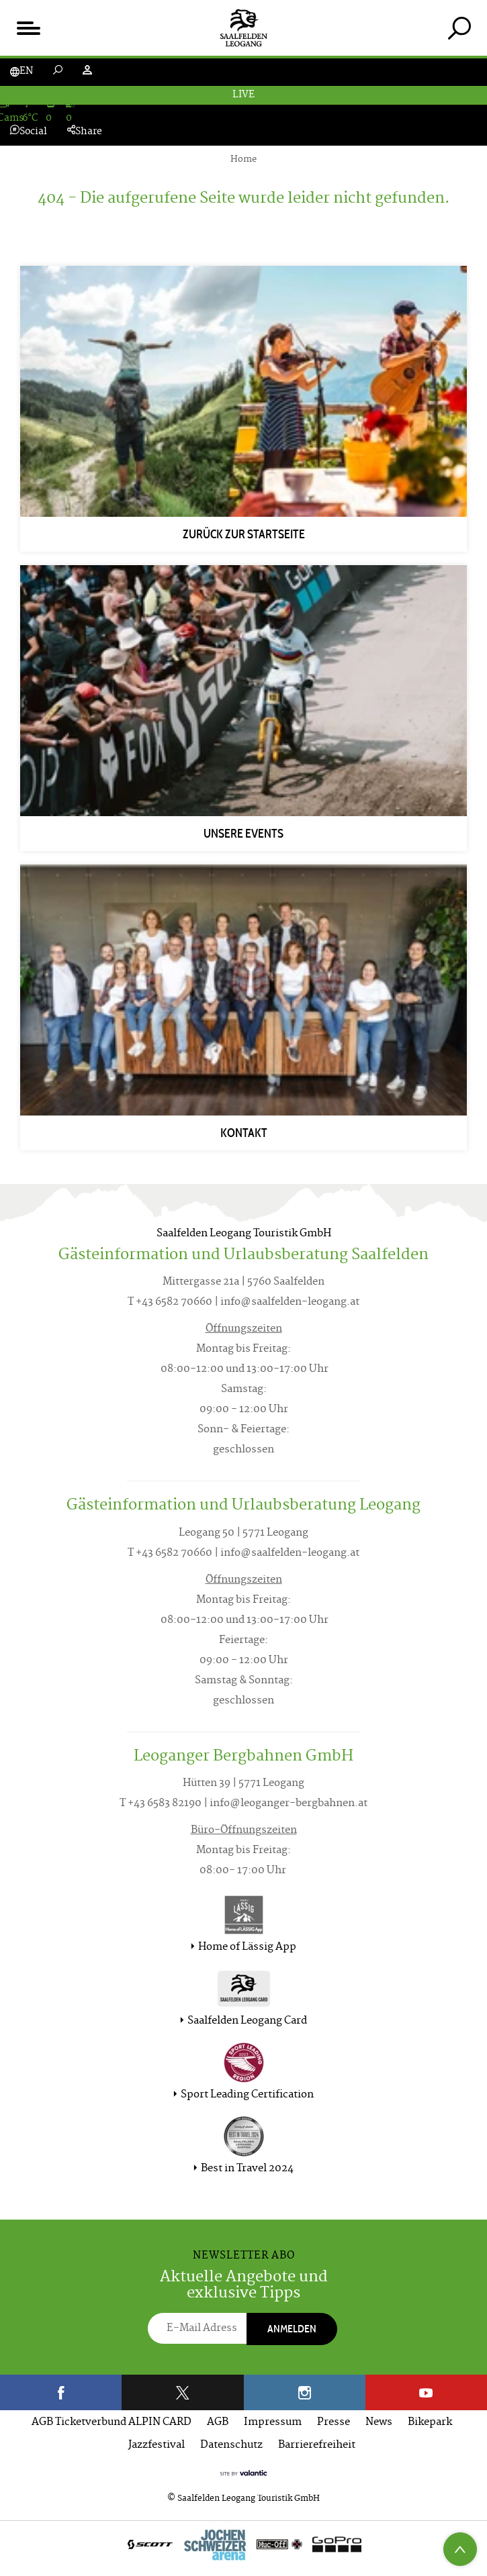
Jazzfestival (156, 2445)
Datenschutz (231, 2445)
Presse (333, 2422)
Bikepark (430, 2422)
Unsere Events (243, 833)
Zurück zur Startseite (244, 534)
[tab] (459, 28)
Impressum (273, 2422)
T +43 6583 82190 (161, 1803)
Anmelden (291, 2328)
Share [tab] (84, 132)
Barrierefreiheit (316, 2445)
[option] (243, 2547)
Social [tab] (28, 132)
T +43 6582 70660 (170, 1302)
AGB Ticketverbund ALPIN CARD (111, 2422)
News (378, 2422)
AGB (217, 2422)
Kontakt (243, 1133)
